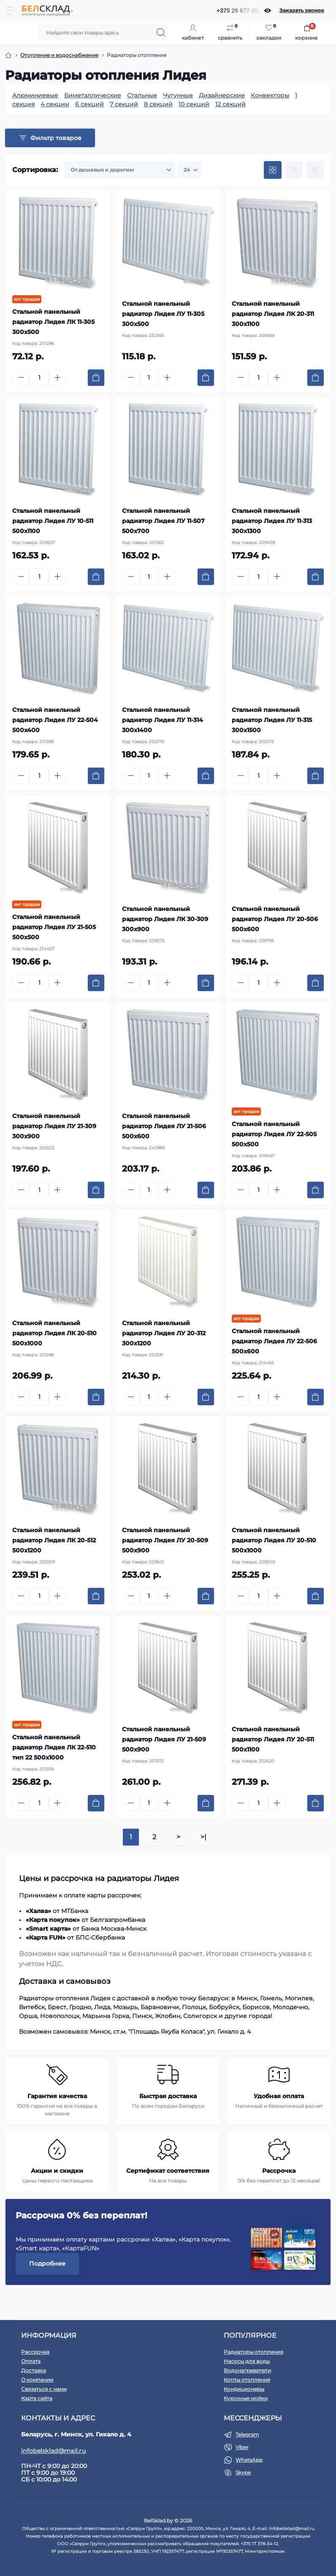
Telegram (247, 2434)
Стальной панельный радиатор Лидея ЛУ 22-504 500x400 (55, 720)
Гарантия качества (57, 2096)
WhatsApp (249, 2460)
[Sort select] (119, 170)
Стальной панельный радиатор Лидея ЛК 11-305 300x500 (53, 322)
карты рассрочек (113, 1895)
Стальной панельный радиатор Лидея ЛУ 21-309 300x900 (54, 1126)
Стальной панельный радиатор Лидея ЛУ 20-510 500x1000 (274, 1540)
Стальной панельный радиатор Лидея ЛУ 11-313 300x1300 (272, 521)
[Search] (160, 32)
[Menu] (11, 10)
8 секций (158, 104)
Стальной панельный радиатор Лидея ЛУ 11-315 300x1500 (272, 720)
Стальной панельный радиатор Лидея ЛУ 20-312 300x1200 (164, 1333)
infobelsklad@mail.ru (53, 2451)
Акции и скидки (57, 2171)
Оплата (31, 2361)
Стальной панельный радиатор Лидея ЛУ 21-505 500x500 (54, 927)
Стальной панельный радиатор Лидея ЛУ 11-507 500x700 (163, 521)
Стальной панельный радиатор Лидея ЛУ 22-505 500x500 (274, 1134)
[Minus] (21, 377)
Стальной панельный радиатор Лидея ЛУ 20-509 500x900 (165, 1540)
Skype (243, 2472)
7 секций (124, 104)
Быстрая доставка (168, 2096)
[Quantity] (39, 378)
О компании (37, 2380)
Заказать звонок (301, 10)
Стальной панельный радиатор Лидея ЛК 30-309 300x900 (165, 919)
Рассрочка (278, 2171)
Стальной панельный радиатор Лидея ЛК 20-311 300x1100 (273, 314)
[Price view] (315, 170)
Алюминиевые (35, 95)
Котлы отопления (247, 2380)
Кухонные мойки (246, 2398)
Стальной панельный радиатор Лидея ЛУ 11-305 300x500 (163, 314)
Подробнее (47, 2263)
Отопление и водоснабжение (59, 55)
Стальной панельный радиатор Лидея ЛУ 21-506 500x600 (164, 1126)
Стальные (142, 95)
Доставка (33, 2370)
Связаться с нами (44, 2389)
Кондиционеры (244, 2389)
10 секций (194, 104)
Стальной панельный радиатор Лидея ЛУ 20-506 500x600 (275, 919)
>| (203, 1837)
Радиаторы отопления (253, 2352)
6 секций (89, 104)
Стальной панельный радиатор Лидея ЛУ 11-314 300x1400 (162, 720)
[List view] (294, 170)
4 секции (55, 104)
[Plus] (57, 377)
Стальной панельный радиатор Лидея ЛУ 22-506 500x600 (274, 1341)
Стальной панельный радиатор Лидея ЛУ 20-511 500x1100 (273, 1739)
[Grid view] (273, 170)
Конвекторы (270, 95)
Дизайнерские (222, 95)
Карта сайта (36, 2398)
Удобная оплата (279, 2096)
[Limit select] (189, 170)
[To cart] (96, 377)
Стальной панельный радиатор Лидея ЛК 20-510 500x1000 (54, 1333)
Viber (242, 2447)
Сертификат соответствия (167, 2171)
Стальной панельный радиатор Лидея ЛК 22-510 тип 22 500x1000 (54, 1747)
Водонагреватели (247, 2370)
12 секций (230, 104)
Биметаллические (92, 95)
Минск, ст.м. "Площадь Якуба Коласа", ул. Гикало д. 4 (170, 2031)
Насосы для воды (247, 2361)
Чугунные (178, 95)
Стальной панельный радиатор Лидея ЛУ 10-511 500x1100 (52, 521)
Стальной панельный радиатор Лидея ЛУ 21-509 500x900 (164, 1739)
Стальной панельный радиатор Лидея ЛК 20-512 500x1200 (54, 1540)
